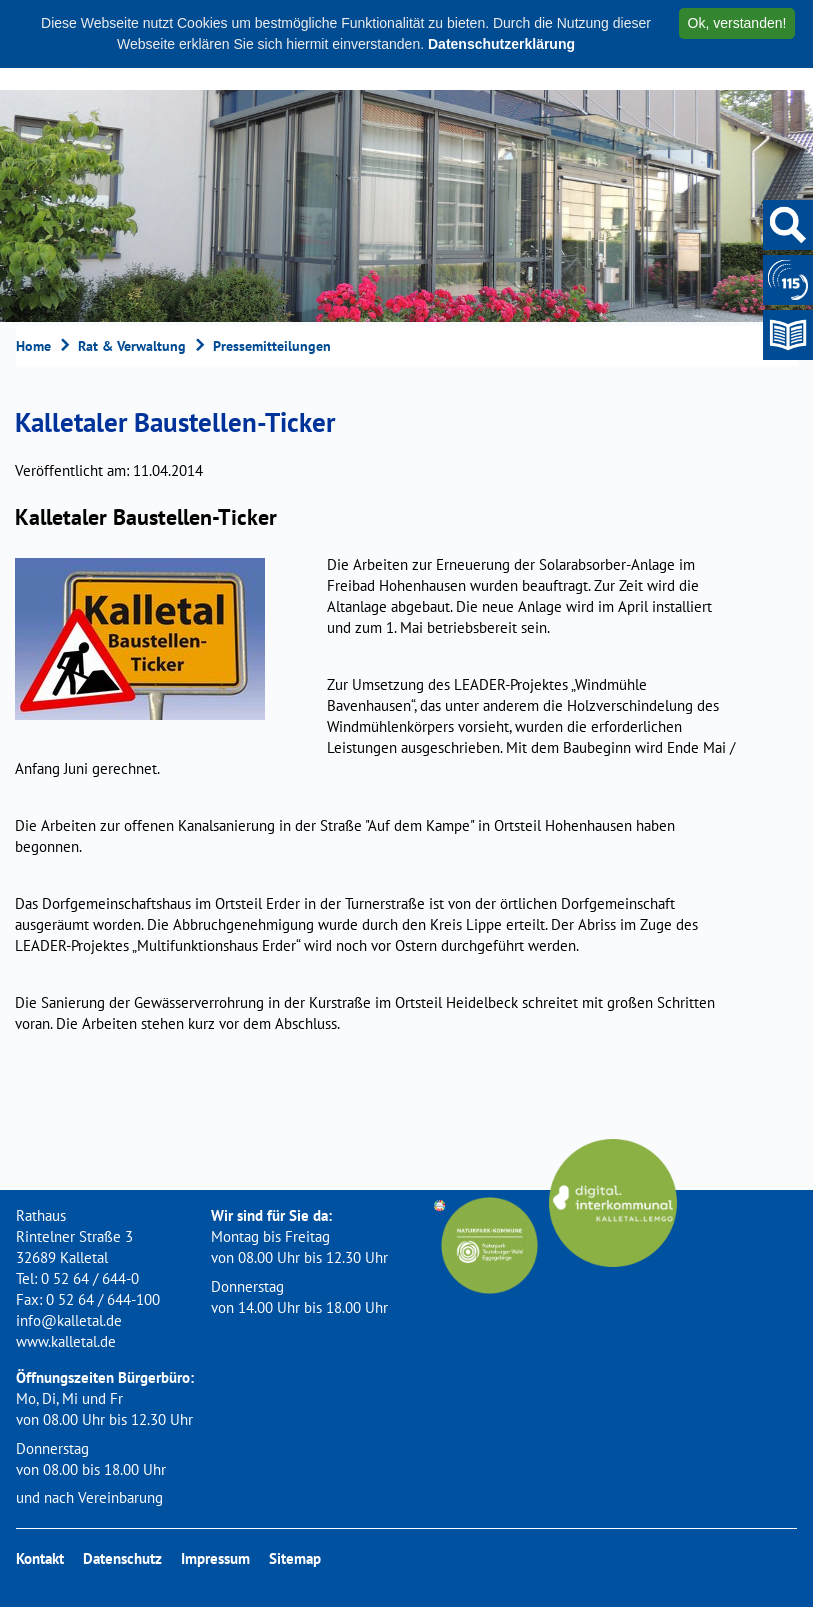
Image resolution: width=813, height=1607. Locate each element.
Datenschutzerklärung (501, 44)
